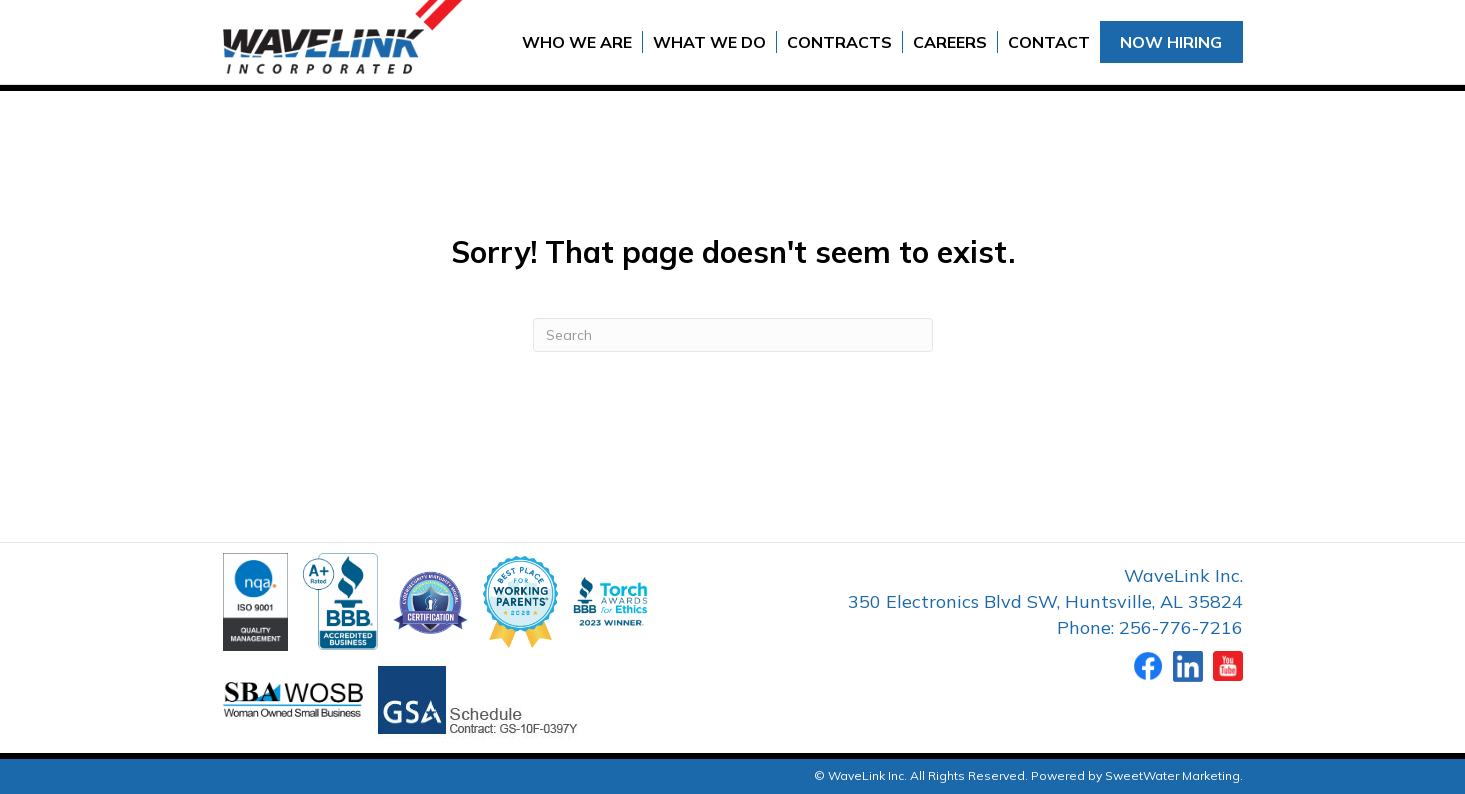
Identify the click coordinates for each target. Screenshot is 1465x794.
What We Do (709, 42)
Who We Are (577, 42)
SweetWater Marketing (1172, 775)
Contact (1049, 42)
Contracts (839, 42)
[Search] (733, 335)
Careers (950, 42)
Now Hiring (1171, 42)
